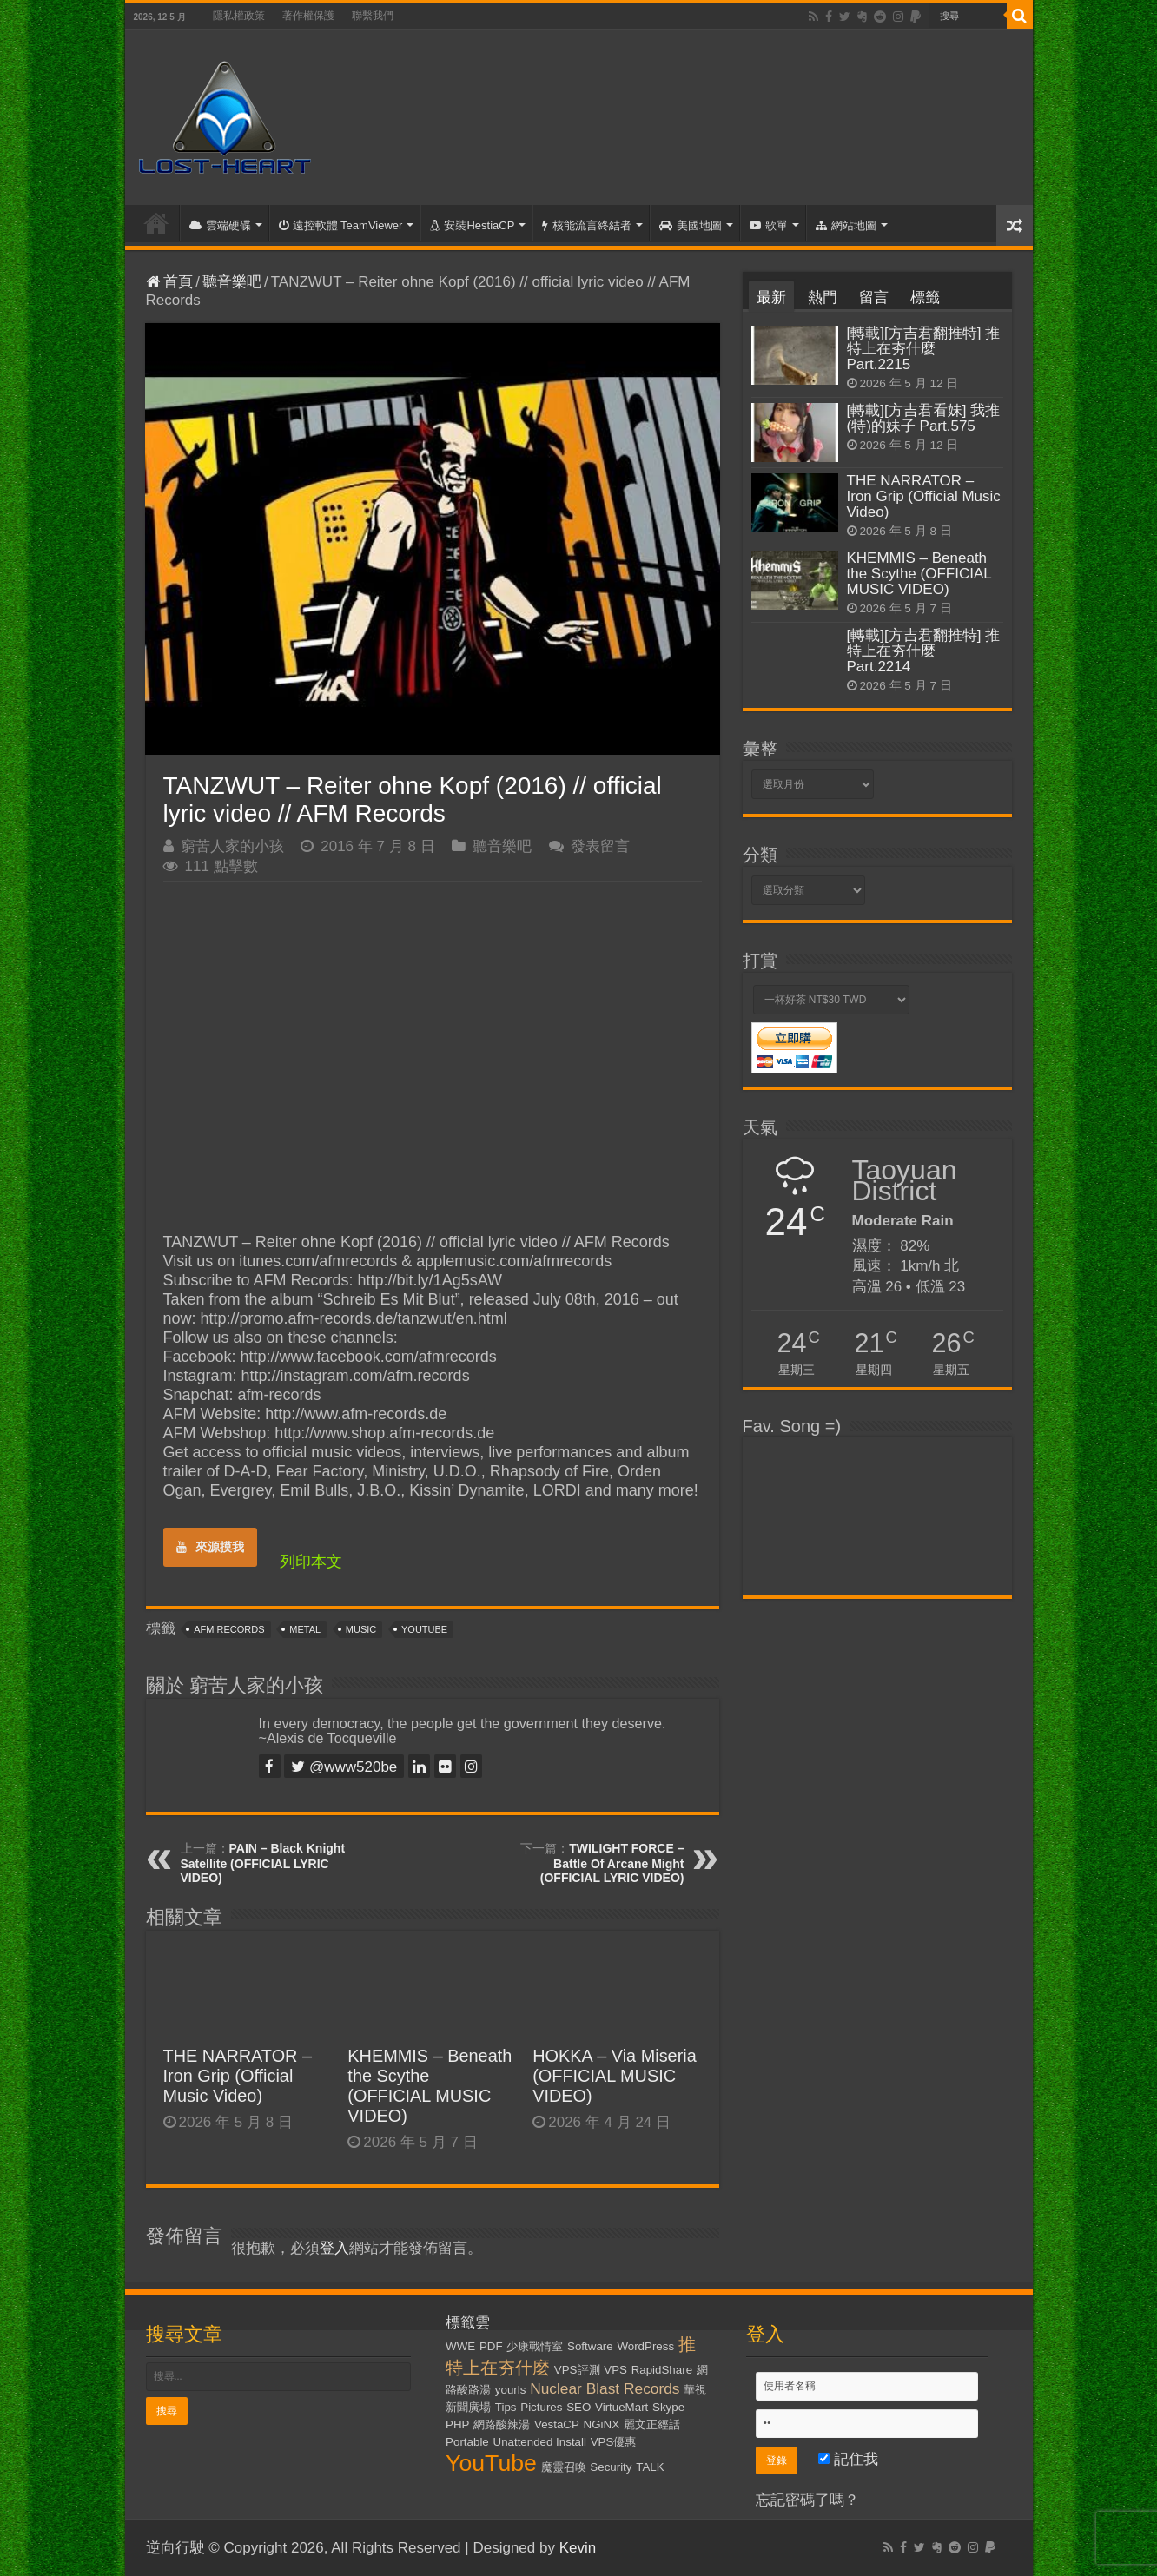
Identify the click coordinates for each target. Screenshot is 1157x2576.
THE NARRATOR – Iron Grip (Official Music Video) (238, 2075)
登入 (334, 2248)
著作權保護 (308, 16)
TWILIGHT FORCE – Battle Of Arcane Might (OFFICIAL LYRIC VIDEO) (612, 1863)
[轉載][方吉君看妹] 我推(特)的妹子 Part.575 (924, 418)
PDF (491, 2346)
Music (361, 1629)
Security (610, 2467)
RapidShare (661, 2369)
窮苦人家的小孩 (232, 846)
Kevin (578, 2548)
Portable (467, 2441)
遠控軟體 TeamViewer (341, 225)
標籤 (925, 297)
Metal (305, 1629)
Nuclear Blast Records (604, 2388)
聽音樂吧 (231, 282)
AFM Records (229, 1629)
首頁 (156, 223)
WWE (460, 2346)
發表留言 (600, 846)
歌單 (769, 225)
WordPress (645, 2346)
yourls (510, 2389)
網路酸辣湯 (501, 2424)
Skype (668, 2407)
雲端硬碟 (220, 225)
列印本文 (311, 1561)
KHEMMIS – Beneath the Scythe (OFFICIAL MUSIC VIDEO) (429, 2085)
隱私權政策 (239, 16)
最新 (771, 297)
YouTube (424, 1629)
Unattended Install (539, 2441)
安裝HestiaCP (472, 225)
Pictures (541, 2407)
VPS (615, 2369)
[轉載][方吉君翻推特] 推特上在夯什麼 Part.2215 (924, 349)
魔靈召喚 (563, 2467)
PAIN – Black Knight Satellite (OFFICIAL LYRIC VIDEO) (263, 1863)
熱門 (822, 297)
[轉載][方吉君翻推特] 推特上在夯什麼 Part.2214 (924, 651)
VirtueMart (621, 2407)
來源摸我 (210, 1547)
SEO (578, 2407)
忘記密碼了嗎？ (807, 2500)
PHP (457, 2424)
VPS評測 (577, 2369)
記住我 (848, 2459)
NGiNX (601, 2424)
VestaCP (556, 2424)
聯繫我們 (372, 16)
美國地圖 (690, 225)
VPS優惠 (614, 2441)
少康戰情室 (534, 2346)
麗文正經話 (652, 2424)
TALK (650, 2467)
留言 (874, 297)
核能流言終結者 (586, 225)
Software (590, 2346)
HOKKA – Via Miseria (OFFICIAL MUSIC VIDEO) (614, 2075)
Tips (506, 2407)
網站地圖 (846, 225)
